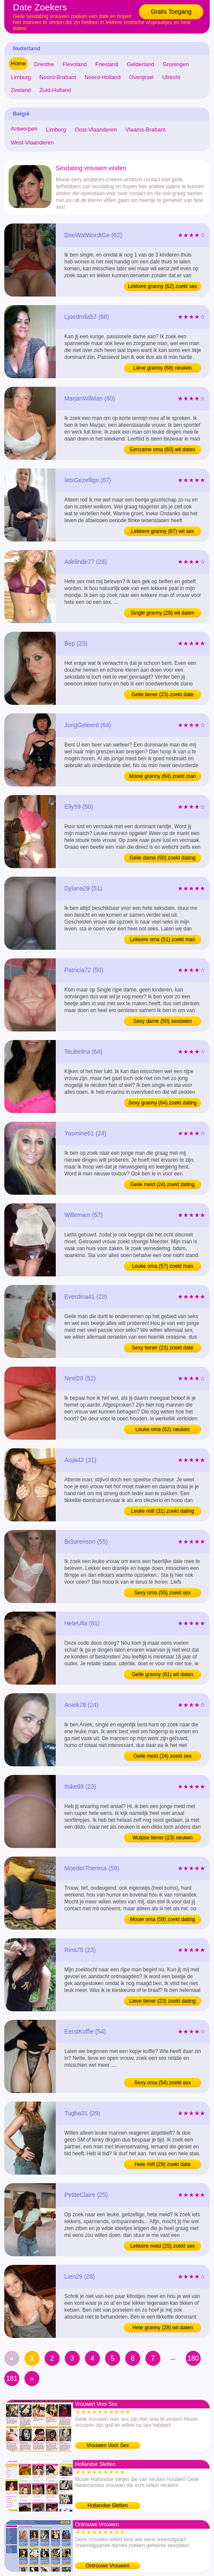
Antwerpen (24, 128)
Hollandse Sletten (107, 2506)
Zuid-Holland (55, 90)
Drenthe (44, 64)
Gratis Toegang (171, 11)
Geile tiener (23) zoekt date (163, 694)
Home (18, 63)
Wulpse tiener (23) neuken (163, 1838)
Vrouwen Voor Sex (108, 2445)
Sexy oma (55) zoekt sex (162, 1593)
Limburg (21, 77)
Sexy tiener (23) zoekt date (162, 1348)
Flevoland (75, 64)
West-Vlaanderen (32, 142)
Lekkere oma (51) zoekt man (163, 939)
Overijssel (141, 77)
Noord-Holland (102, 77)
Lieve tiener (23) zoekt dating (163, 2001)
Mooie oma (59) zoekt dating (162, 1919)
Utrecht (171, 77)
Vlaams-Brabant (145, 129)
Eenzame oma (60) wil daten (163, 450)
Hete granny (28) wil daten (163, 2328)
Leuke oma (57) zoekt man (162, 1266)
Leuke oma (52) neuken (163, 1429)
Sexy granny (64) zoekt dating (162, 1103)
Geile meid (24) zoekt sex (162, 1756)
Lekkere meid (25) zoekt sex (162, 2246)
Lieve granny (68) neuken (162, 368)
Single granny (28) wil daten (163, 613)
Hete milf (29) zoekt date (163, 2164)
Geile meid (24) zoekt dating (162, 1184)
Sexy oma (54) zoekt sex (162, 2083)
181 (12, 2378)
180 (193, 2358)
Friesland (106, 64)
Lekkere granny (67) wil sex (162, 531)
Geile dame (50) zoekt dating (163, 858)
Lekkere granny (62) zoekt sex (162, 286)
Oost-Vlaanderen (96, 129)
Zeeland (21, 90)
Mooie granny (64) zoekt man (162, 776)
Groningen (176, 64)
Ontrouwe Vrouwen (108, 2566)
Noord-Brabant (57, 77)
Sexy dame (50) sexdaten (162, 1021)
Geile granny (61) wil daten (162, 1674)
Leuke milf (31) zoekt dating (162, 1511)
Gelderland (140, 64)
